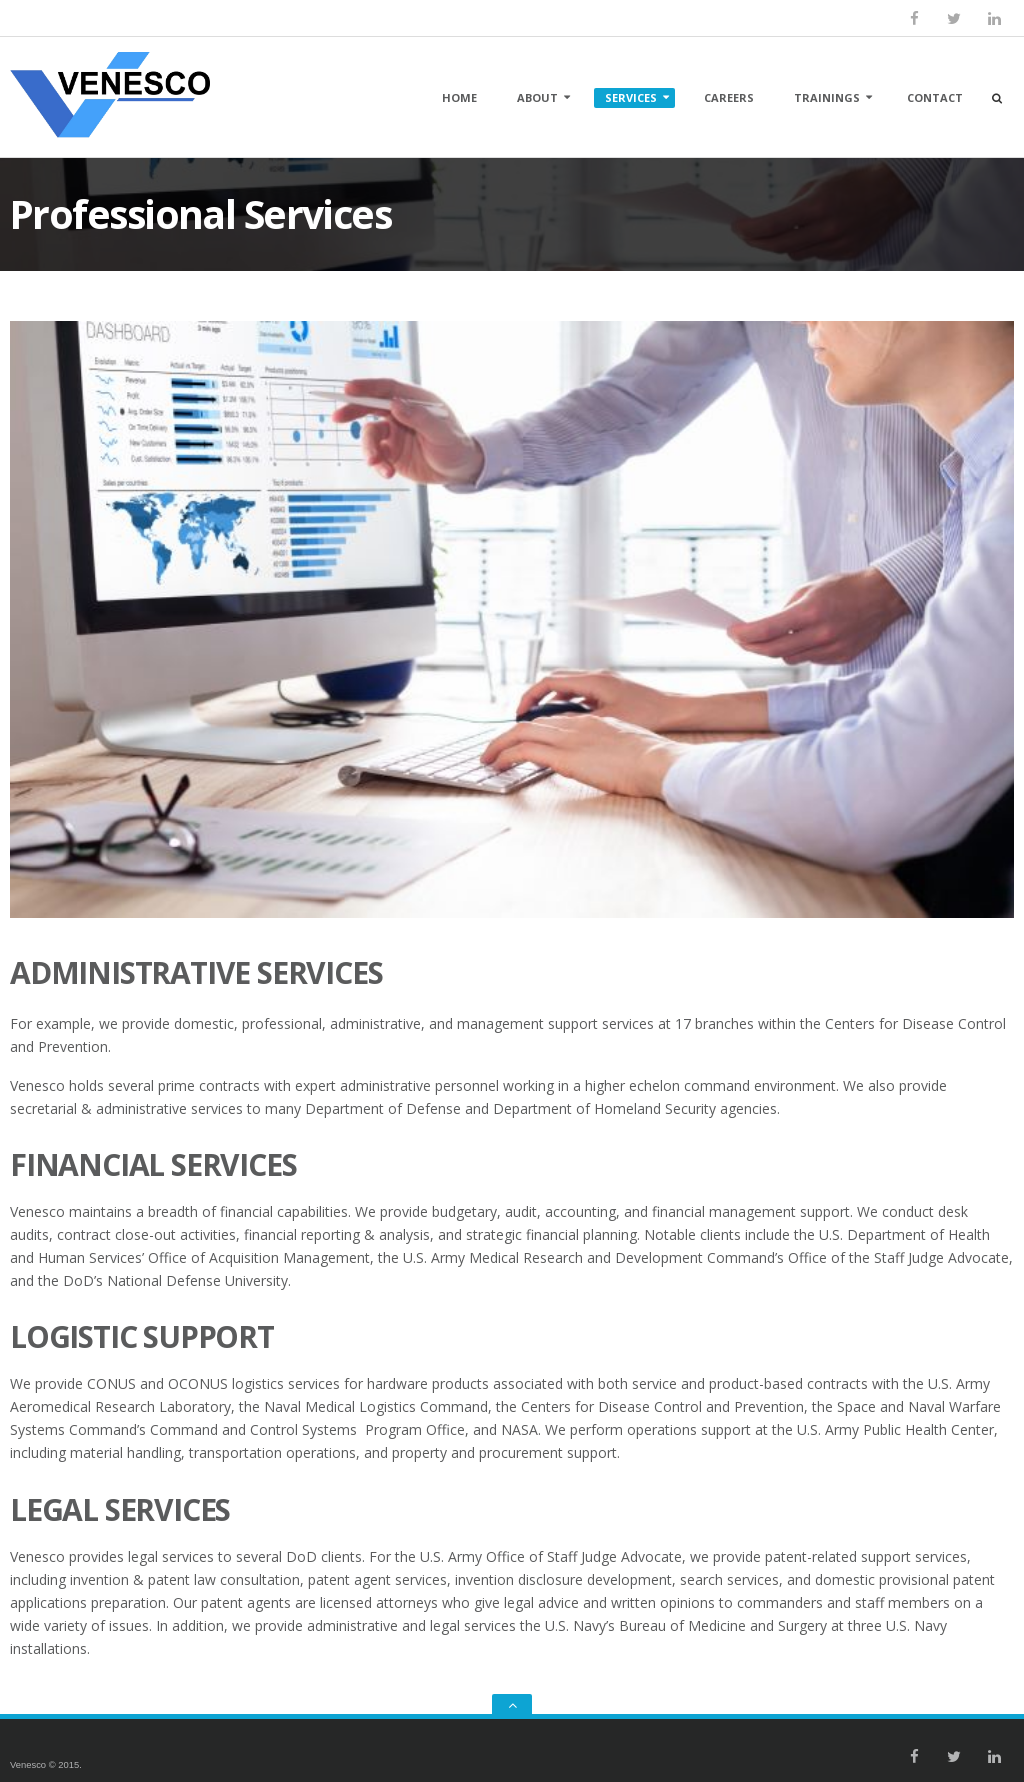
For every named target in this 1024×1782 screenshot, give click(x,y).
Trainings (827, 97)
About (537, 97)
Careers (729, 97)
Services (631, 97)
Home (459, 97)
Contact (935, 97)
